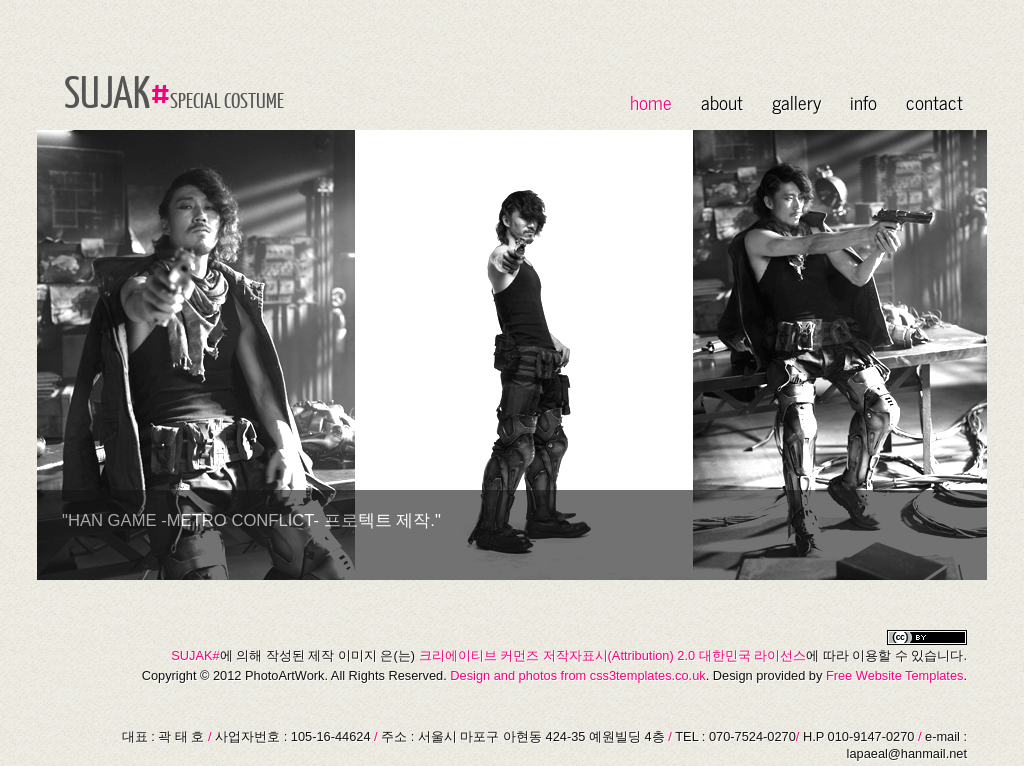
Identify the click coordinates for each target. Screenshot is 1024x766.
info (863, 101)
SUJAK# (195, 655)
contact (934, 101)
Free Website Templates (895, 675)
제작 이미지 (342, 655)
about (722, 101)
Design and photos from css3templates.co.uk (577, 675)
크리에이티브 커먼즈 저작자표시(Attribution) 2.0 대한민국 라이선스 (613, 655)
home (651, 101)
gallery (796, 101)
